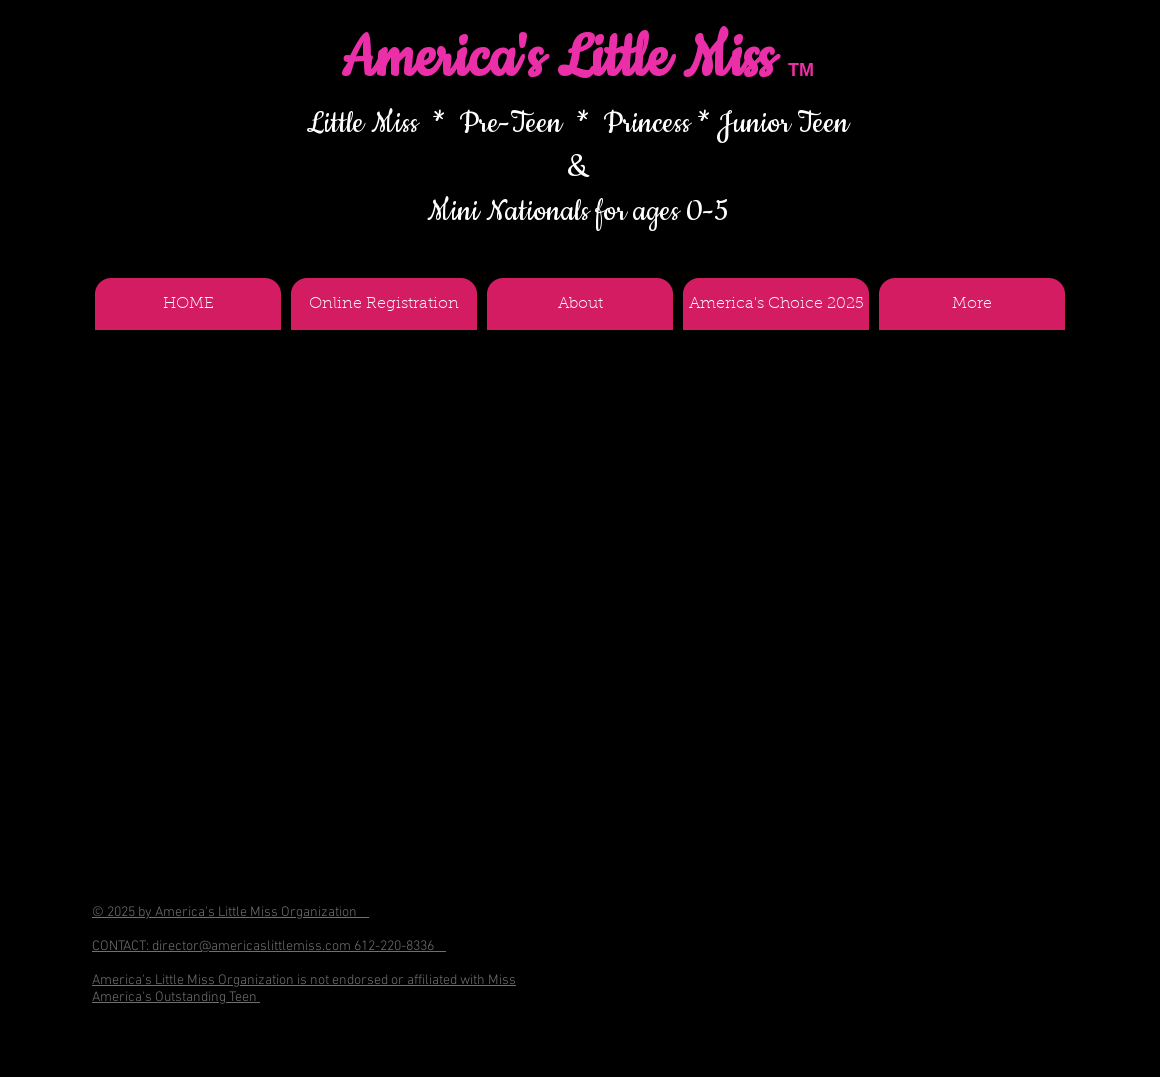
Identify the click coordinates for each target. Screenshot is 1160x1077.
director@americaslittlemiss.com (251, 946)
